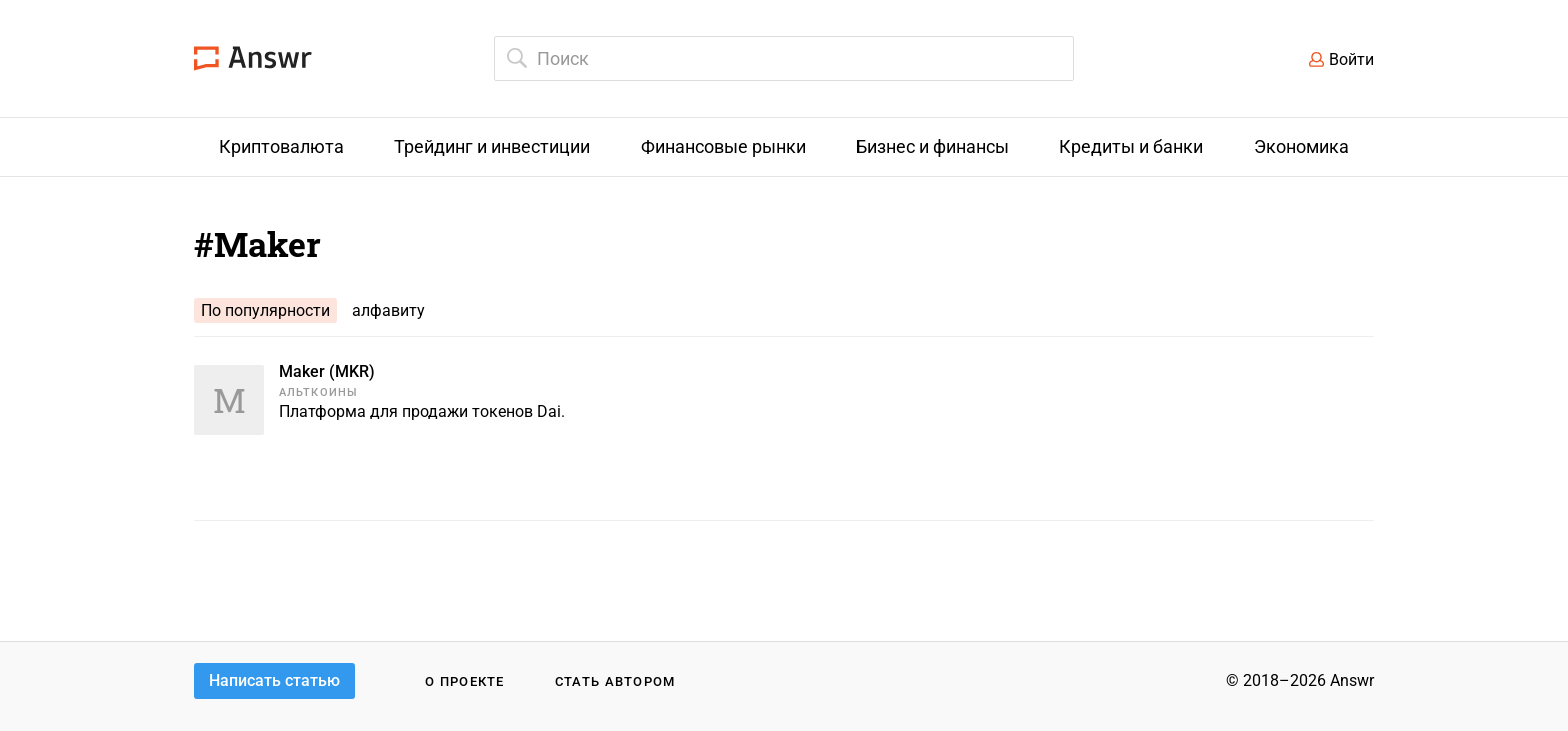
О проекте (465, 681)
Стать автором (615, 681)
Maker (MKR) (327, 371)
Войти (1351, 59)
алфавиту (388, 310)
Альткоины (318, 392)
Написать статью (274, 680)
